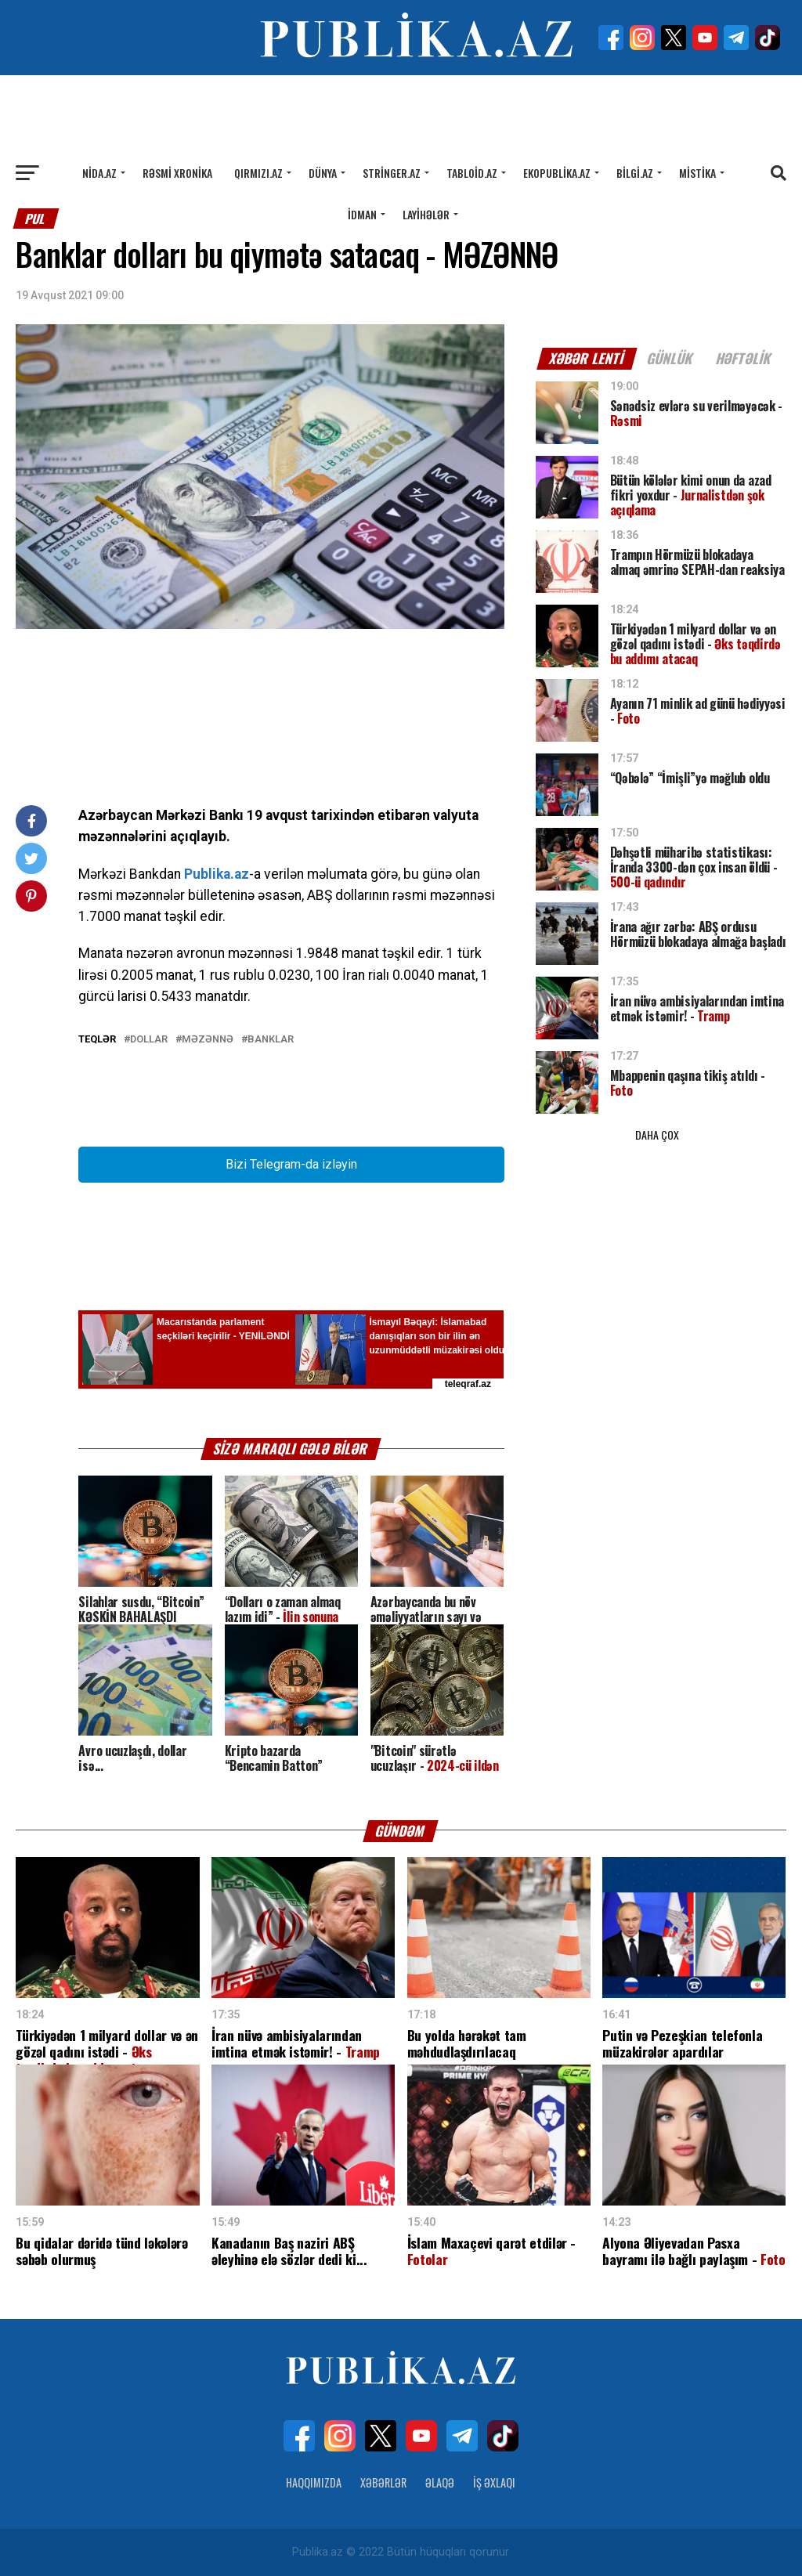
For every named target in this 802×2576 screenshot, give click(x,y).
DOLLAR (149, 1040)
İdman (362, 214)
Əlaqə (439, 2482)
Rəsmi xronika (177, 172)
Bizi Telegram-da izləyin (291, 1164)
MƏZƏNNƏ (207, 1040)
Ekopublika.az (557, 172)
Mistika (697, 172)
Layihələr (426, 214)
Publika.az (216, 874)
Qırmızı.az (258, 172)
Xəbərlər (383, 2482)
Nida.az (99, 172)
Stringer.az (392, 172)
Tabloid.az (471, 172)
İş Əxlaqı (494, 2482)
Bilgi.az (634, 172)
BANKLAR (270, 1040)
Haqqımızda (313, 2482)
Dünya (323, 172)
